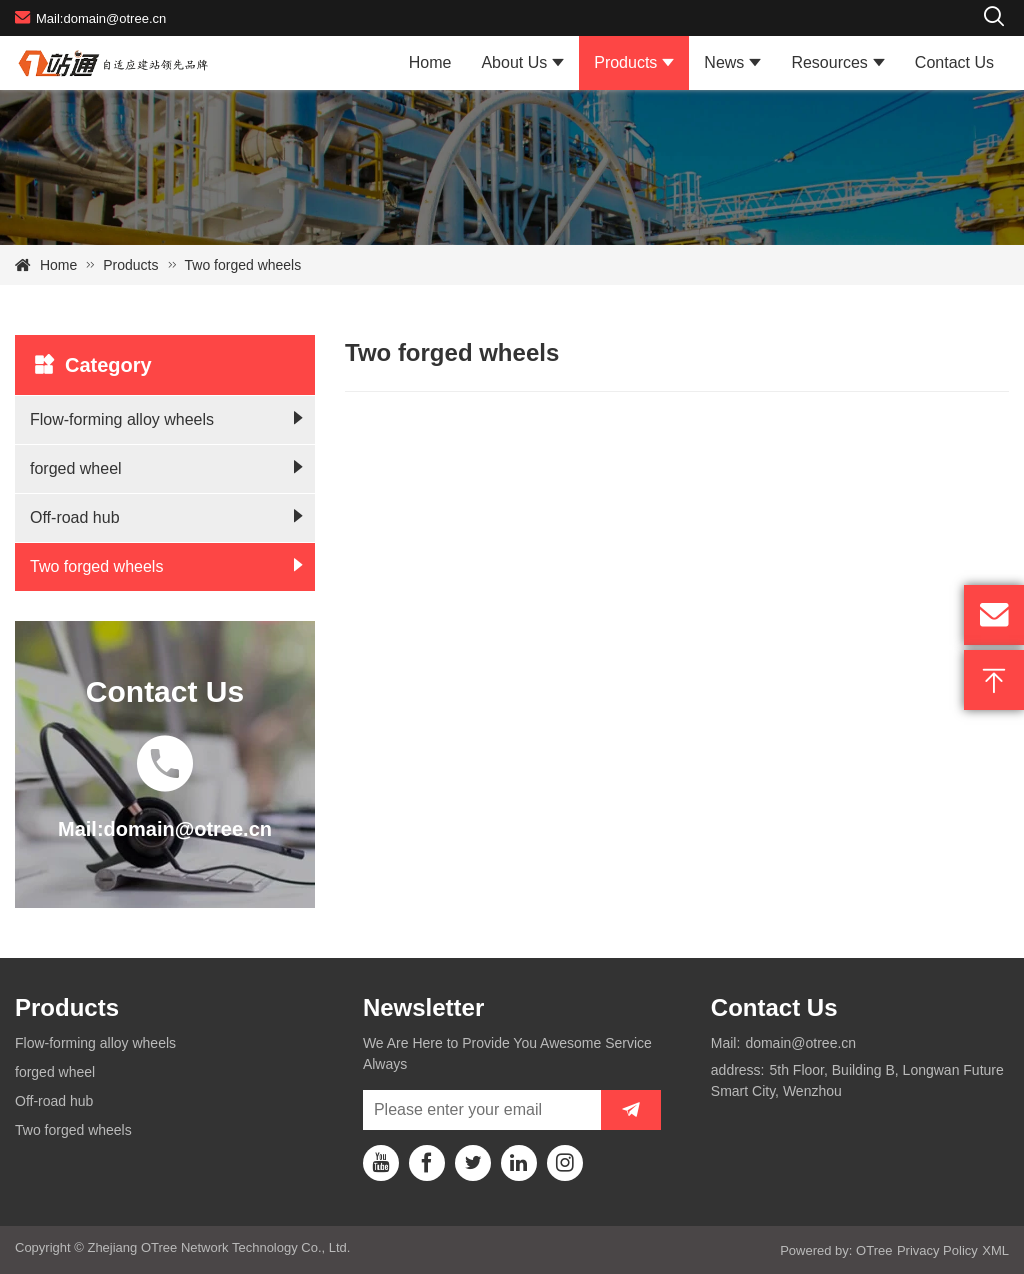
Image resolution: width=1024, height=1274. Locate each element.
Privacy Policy (937, 1250)
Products (625, 62)
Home (430, 62)
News (724, 62)
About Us (514, 62)
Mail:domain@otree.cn (90, 17)
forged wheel (76, 468)
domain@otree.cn (800, 1043)
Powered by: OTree (836, 1250)
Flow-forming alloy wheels (122, 419)
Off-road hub (75, 517)
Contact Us (954, 62)
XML (995, 1250)
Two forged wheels (243, 265)
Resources (829, 62)
